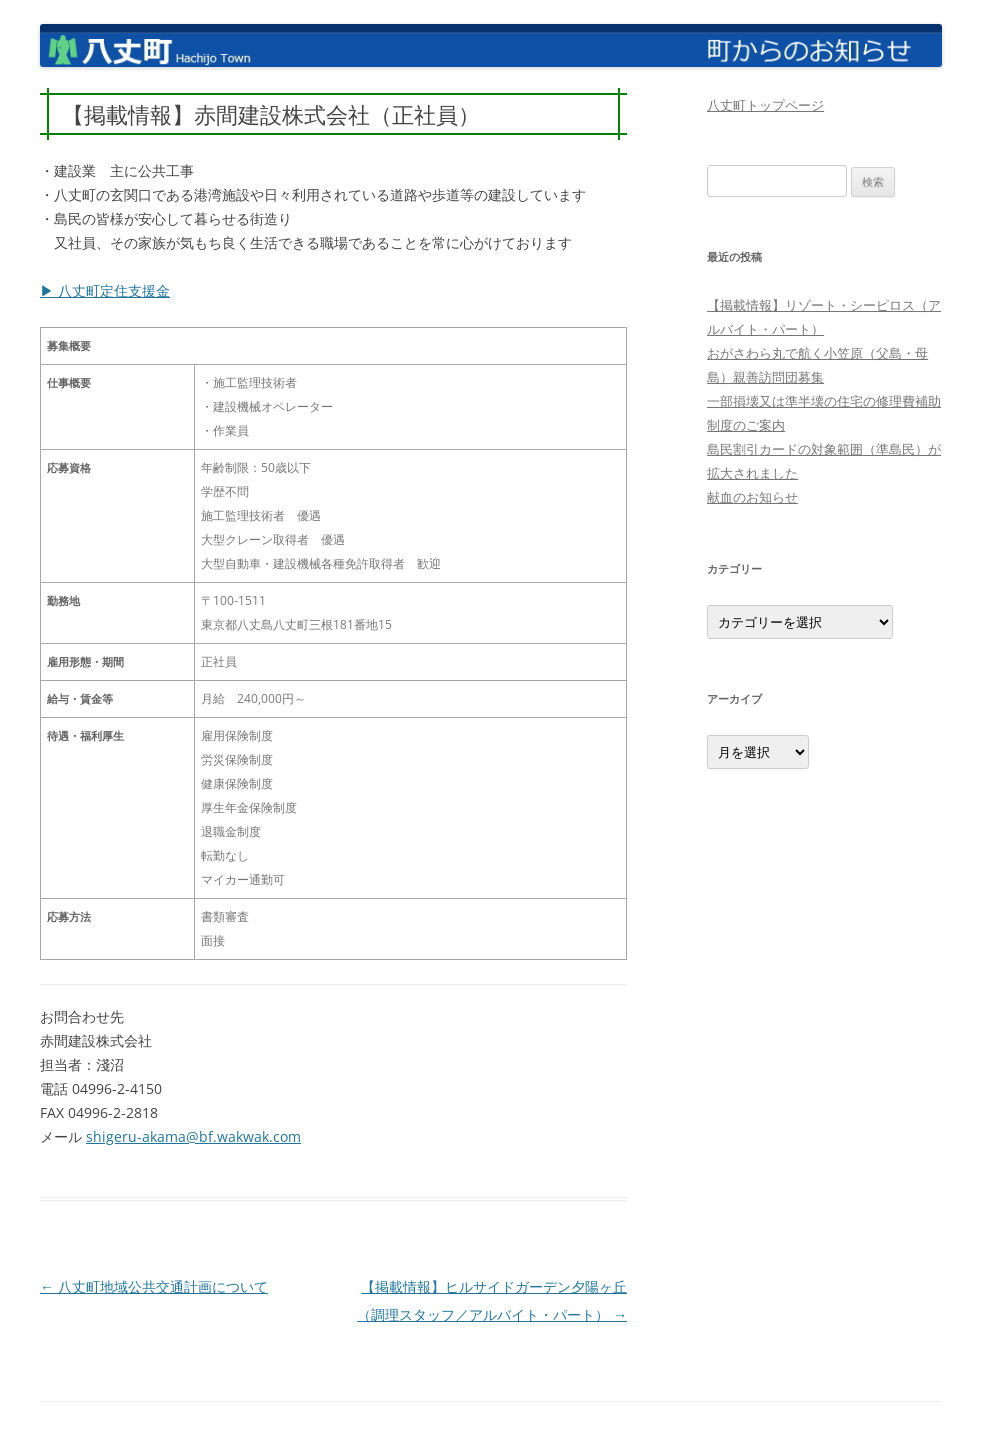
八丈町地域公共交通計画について (154, 1286)
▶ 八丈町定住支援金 (105, 290)
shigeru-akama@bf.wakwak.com (193, 1136)
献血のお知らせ (752, 497)
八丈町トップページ (765, 105)
